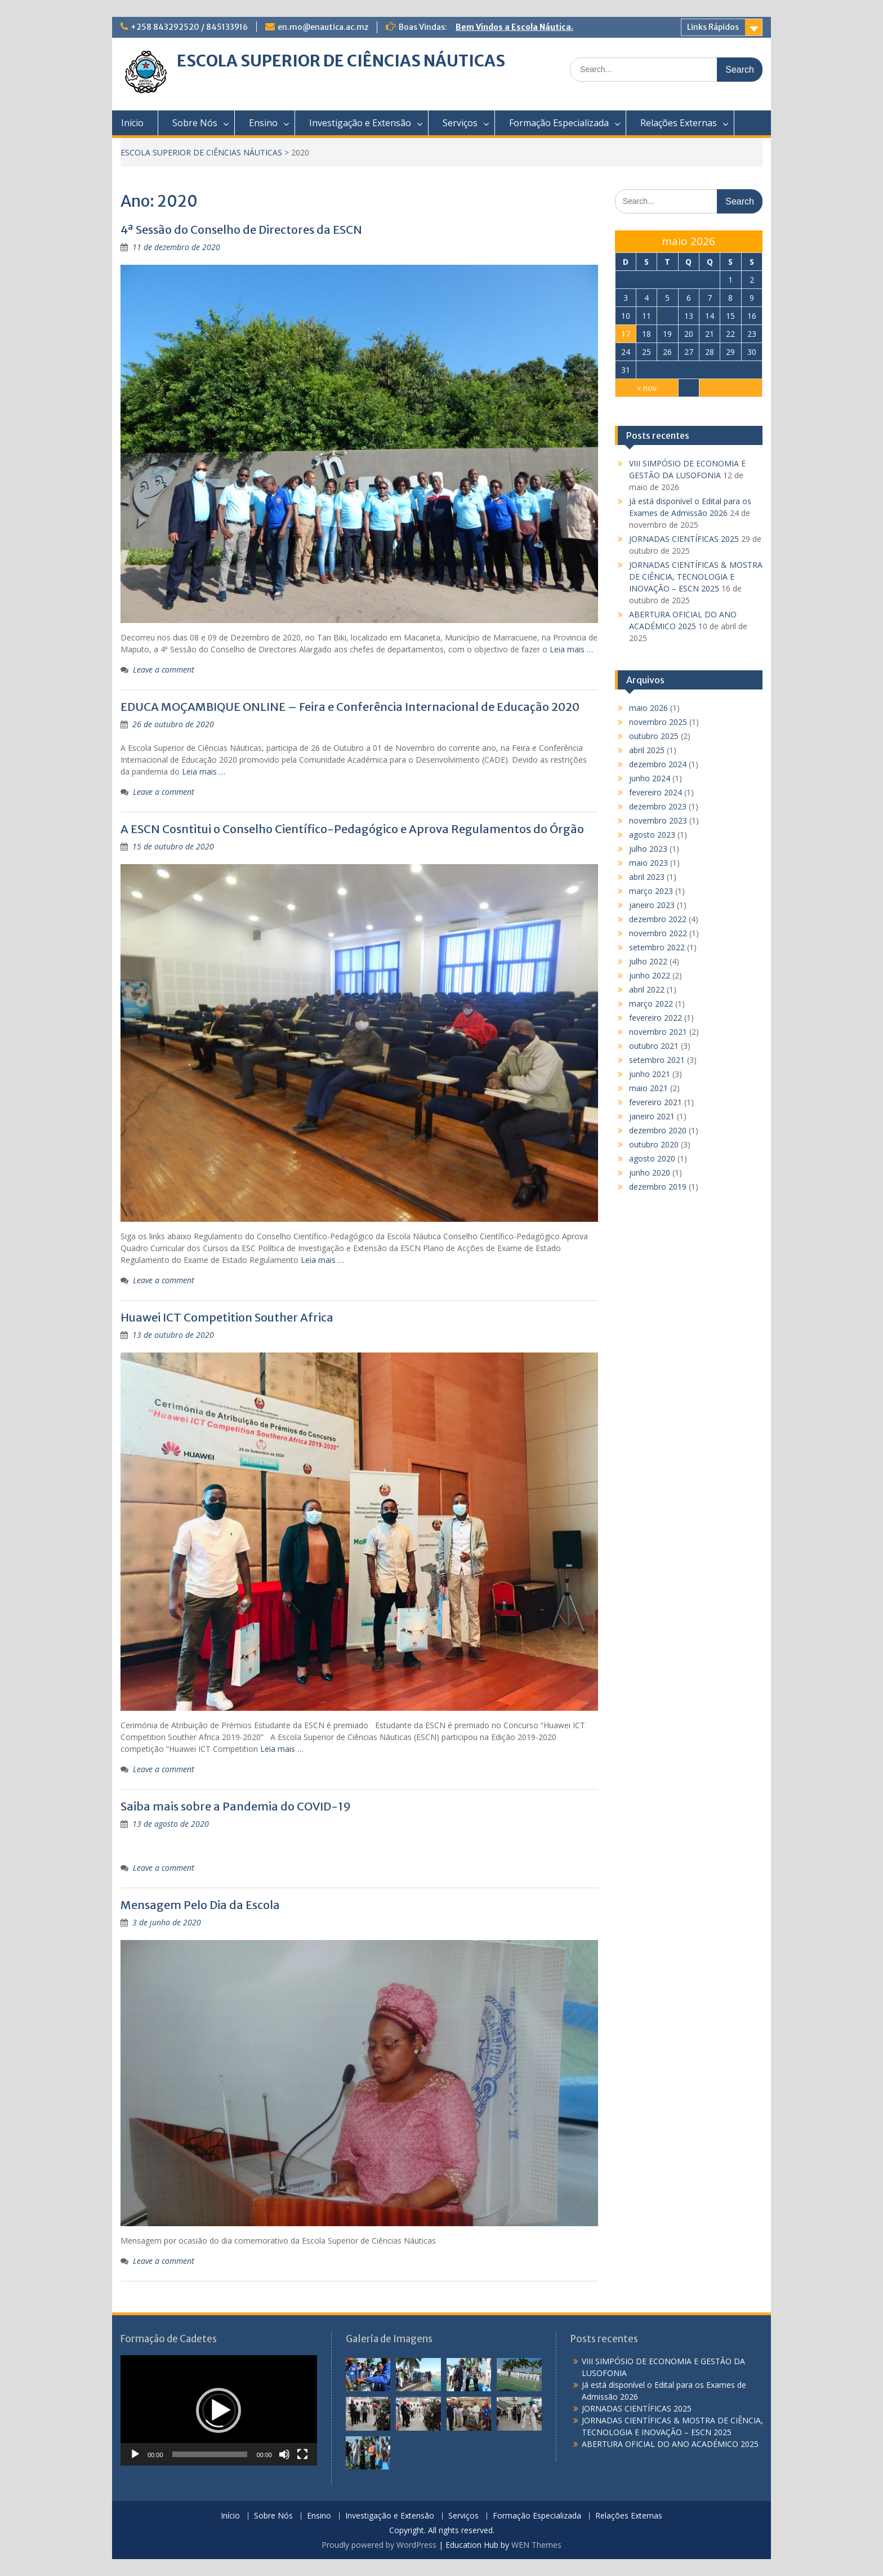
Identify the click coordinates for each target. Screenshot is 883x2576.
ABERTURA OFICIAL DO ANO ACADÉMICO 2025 (670, 2444)
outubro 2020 (654, 1144)
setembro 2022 (657, 947)
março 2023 (651, 891)
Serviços (460, 123)
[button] (218, 2410)
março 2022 (651, 1003)
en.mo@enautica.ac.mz (323, 27)
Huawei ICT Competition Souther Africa (227, 1317)
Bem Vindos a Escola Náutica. (514, 27)
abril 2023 (647, 876)
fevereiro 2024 (655, 792)
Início (132, 123)
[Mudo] (284, 2454)
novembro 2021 (658, 1031)
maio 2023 (648, 862)
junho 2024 (649, 778)
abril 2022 (647, 989)
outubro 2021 (654, 1045)
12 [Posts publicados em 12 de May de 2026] (667, 315)
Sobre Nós (194, 123)
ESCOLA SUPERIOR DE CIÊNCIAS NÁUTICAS (341, 61)
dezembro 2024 (657, 764)
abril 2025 (647, 750)
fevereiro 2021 (655, 1102)
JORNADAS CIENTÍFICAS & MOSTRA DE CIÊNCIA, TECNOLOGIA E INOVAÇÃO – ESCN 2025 (695, 576)
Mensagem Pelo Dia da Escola (200, 1905)
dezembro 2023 (657, 806)
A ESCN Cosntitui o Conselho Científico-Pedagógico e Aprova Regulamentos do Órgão (352, 829)
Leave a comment (163, 669)
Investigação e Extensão (360, 123)
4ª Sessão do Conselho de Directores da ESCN (241, 230)
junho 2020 (649, 1172)
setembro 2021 (657, 1060)
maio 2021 (648, 1088)
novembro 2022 (658, 933)
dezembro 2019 (657, 1186)
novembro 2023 (658, 820)
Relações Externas (678, 123)
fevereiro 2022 (655, 1017)
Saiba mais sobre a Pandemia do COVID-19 (236, 1806)
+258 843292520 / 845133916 (189, 27)
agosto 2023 (652, 834)
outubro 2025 (654, 736)
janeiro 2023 (652, 905)
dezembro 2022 (657, 919)
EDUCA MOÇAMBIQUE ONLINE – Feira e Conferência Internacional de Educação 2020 (350, 707)
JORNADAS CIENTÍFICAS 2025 (684, 538)
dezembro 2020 (657, 1130)
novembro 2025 (658, 722)
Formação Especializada (559, 123)
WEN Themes (536, 2544)
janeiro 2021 (652, 1116)
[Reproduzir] (135, 2454)
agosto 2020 (652, 1158)
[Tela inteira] (302, 2454)
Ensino (263, 123)
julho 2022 (648, 961)
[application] (219, 2410)
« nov (647, 387)
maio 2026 (648, 707)
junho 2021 (649, 1074)
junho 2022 (649, 975)
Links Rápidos (713, 27)
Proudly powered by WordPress (379, 2544)
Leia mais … (571, 649)
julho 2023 (648, 848)
